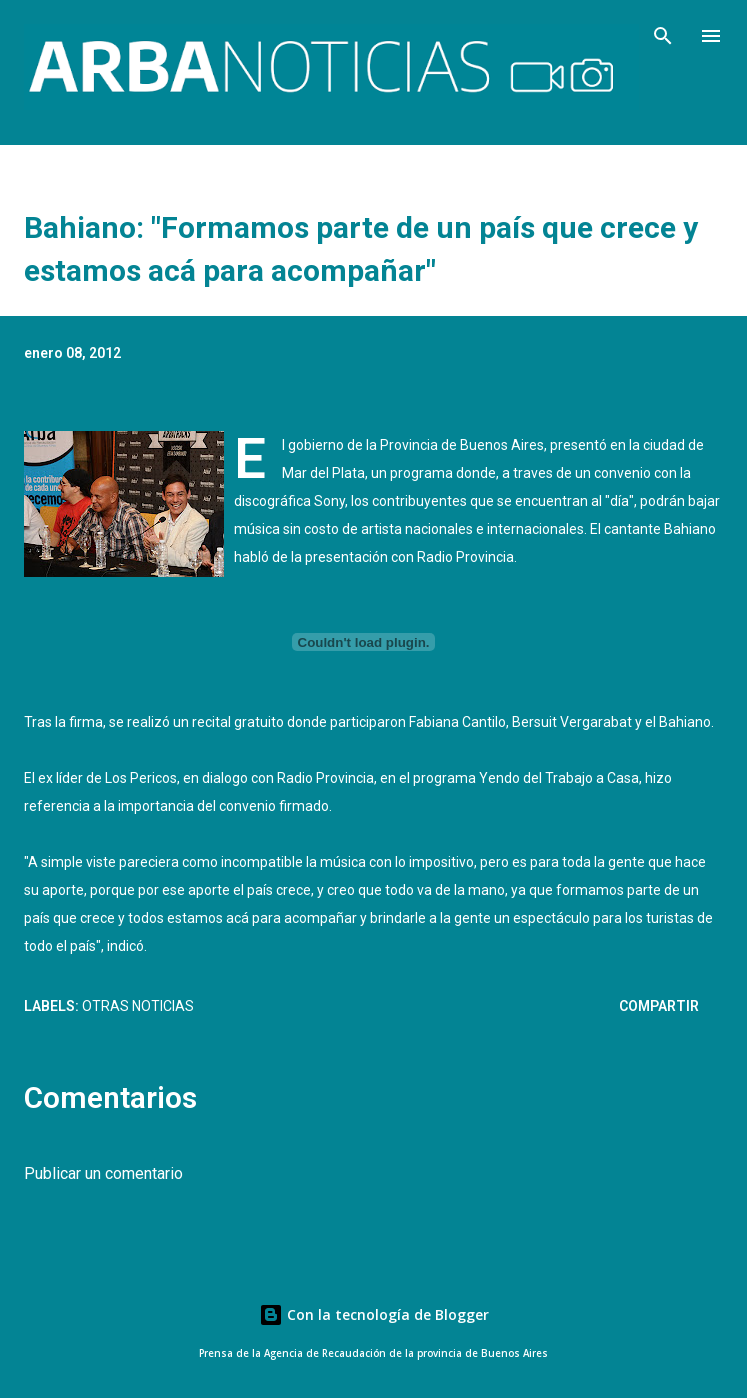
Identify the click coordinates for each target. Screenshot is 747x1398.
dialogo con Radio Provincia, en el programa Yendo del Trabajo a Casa (420, 778)
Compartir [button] (659, 1006)
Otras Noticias (138, 1006)
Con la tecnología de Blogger (374, 1314)
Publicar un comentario (103, 1173)
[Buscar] (663, 36)
